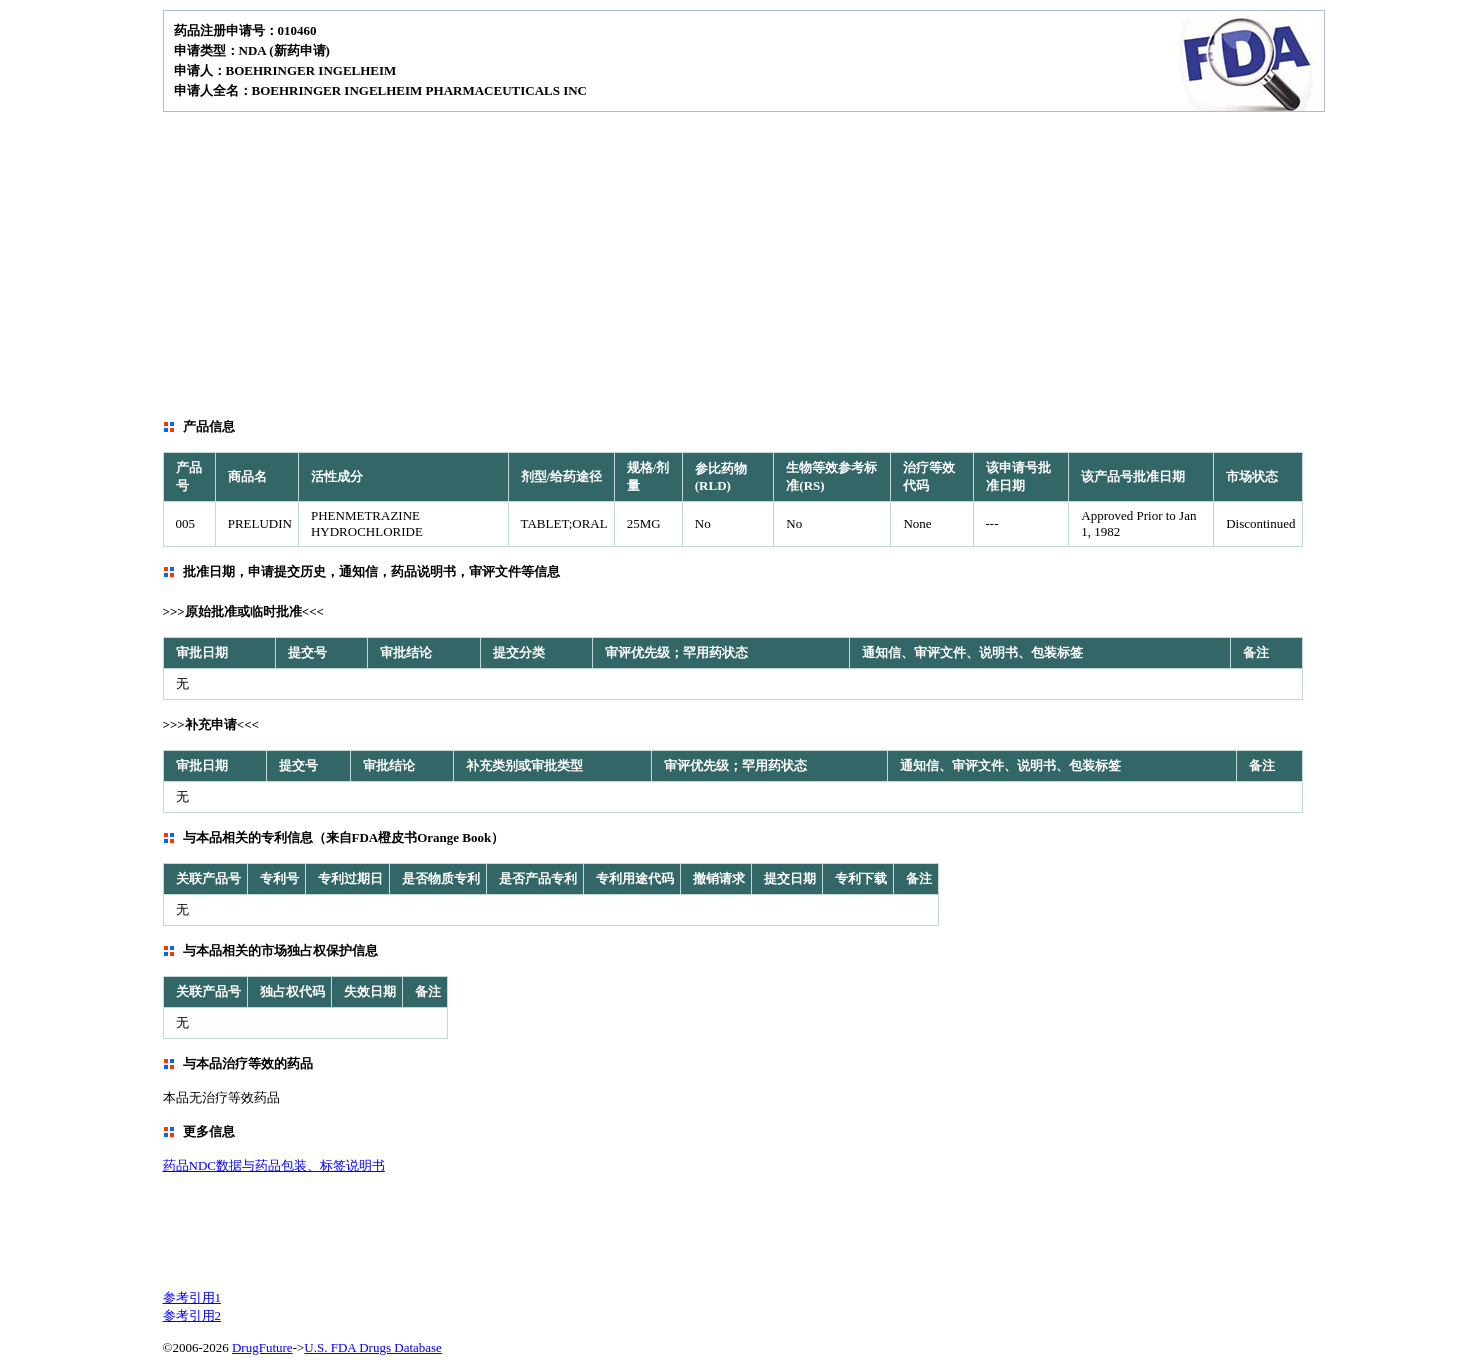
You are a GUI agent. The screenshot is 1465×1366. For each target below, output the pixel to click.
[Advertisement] (733, 262)
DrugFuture (262, 1347)
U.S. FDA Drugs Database (373, 1347)
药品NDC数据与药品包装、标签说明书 (274, 1165)
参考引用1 (192, 1297)
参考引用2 (192, 1315)
